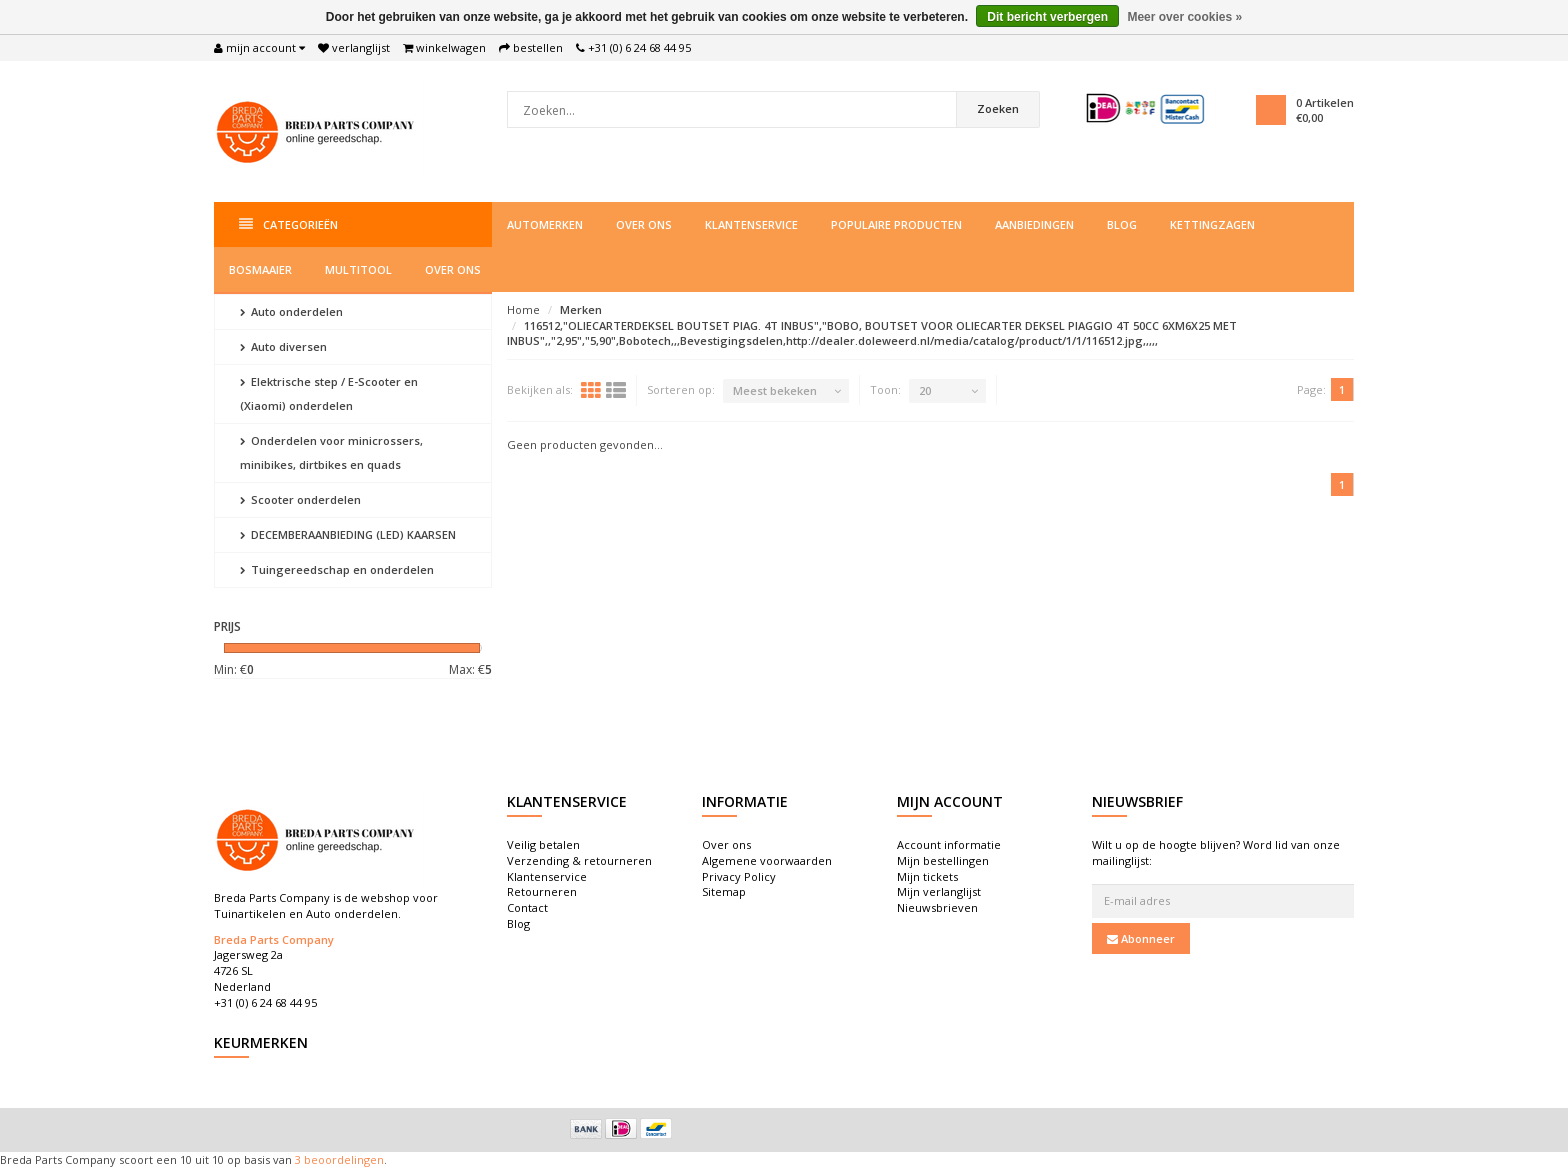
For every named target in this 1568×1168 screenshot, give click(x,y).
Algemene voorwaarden (767, 860)
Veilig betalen (543, 844)
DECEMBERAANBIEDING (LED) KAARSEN (348, 534)
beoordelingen (342, 1159)
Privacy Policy (739, 876)
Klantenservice (751, 224)
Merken (581, 309)
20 (925, 390)
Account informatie (949, 844)
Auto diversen (283, 346)
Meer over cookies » (1184, 17)
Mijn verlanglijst (939, 891)
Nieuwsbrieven (937, 907)
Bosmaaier (260, 269)
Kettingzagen (1212, 224)
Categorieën (288, 224)
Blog (1122, 224)
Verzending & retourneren (579, 860)
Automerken (545, 224)
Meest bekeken (775, 390)
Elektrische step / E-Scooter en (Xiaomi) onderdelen (329, 393)
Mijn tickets (927, 876)
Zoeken (998, 108)
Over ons (644, 224)
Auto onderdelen (291, 311)
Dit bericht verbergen (1047, 17)
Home (523, 309)
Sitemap (724, 891)
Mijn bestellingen (943, 860)
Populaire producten (896, 224)
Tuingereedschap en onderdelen (337, 569)
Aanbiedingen (1034, 224)
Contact (527, 907)
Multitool (358, 269)
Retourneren (542, 891)
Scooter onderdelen (300, 499)
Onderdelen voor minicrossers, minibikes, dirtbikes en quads (331, 452)
